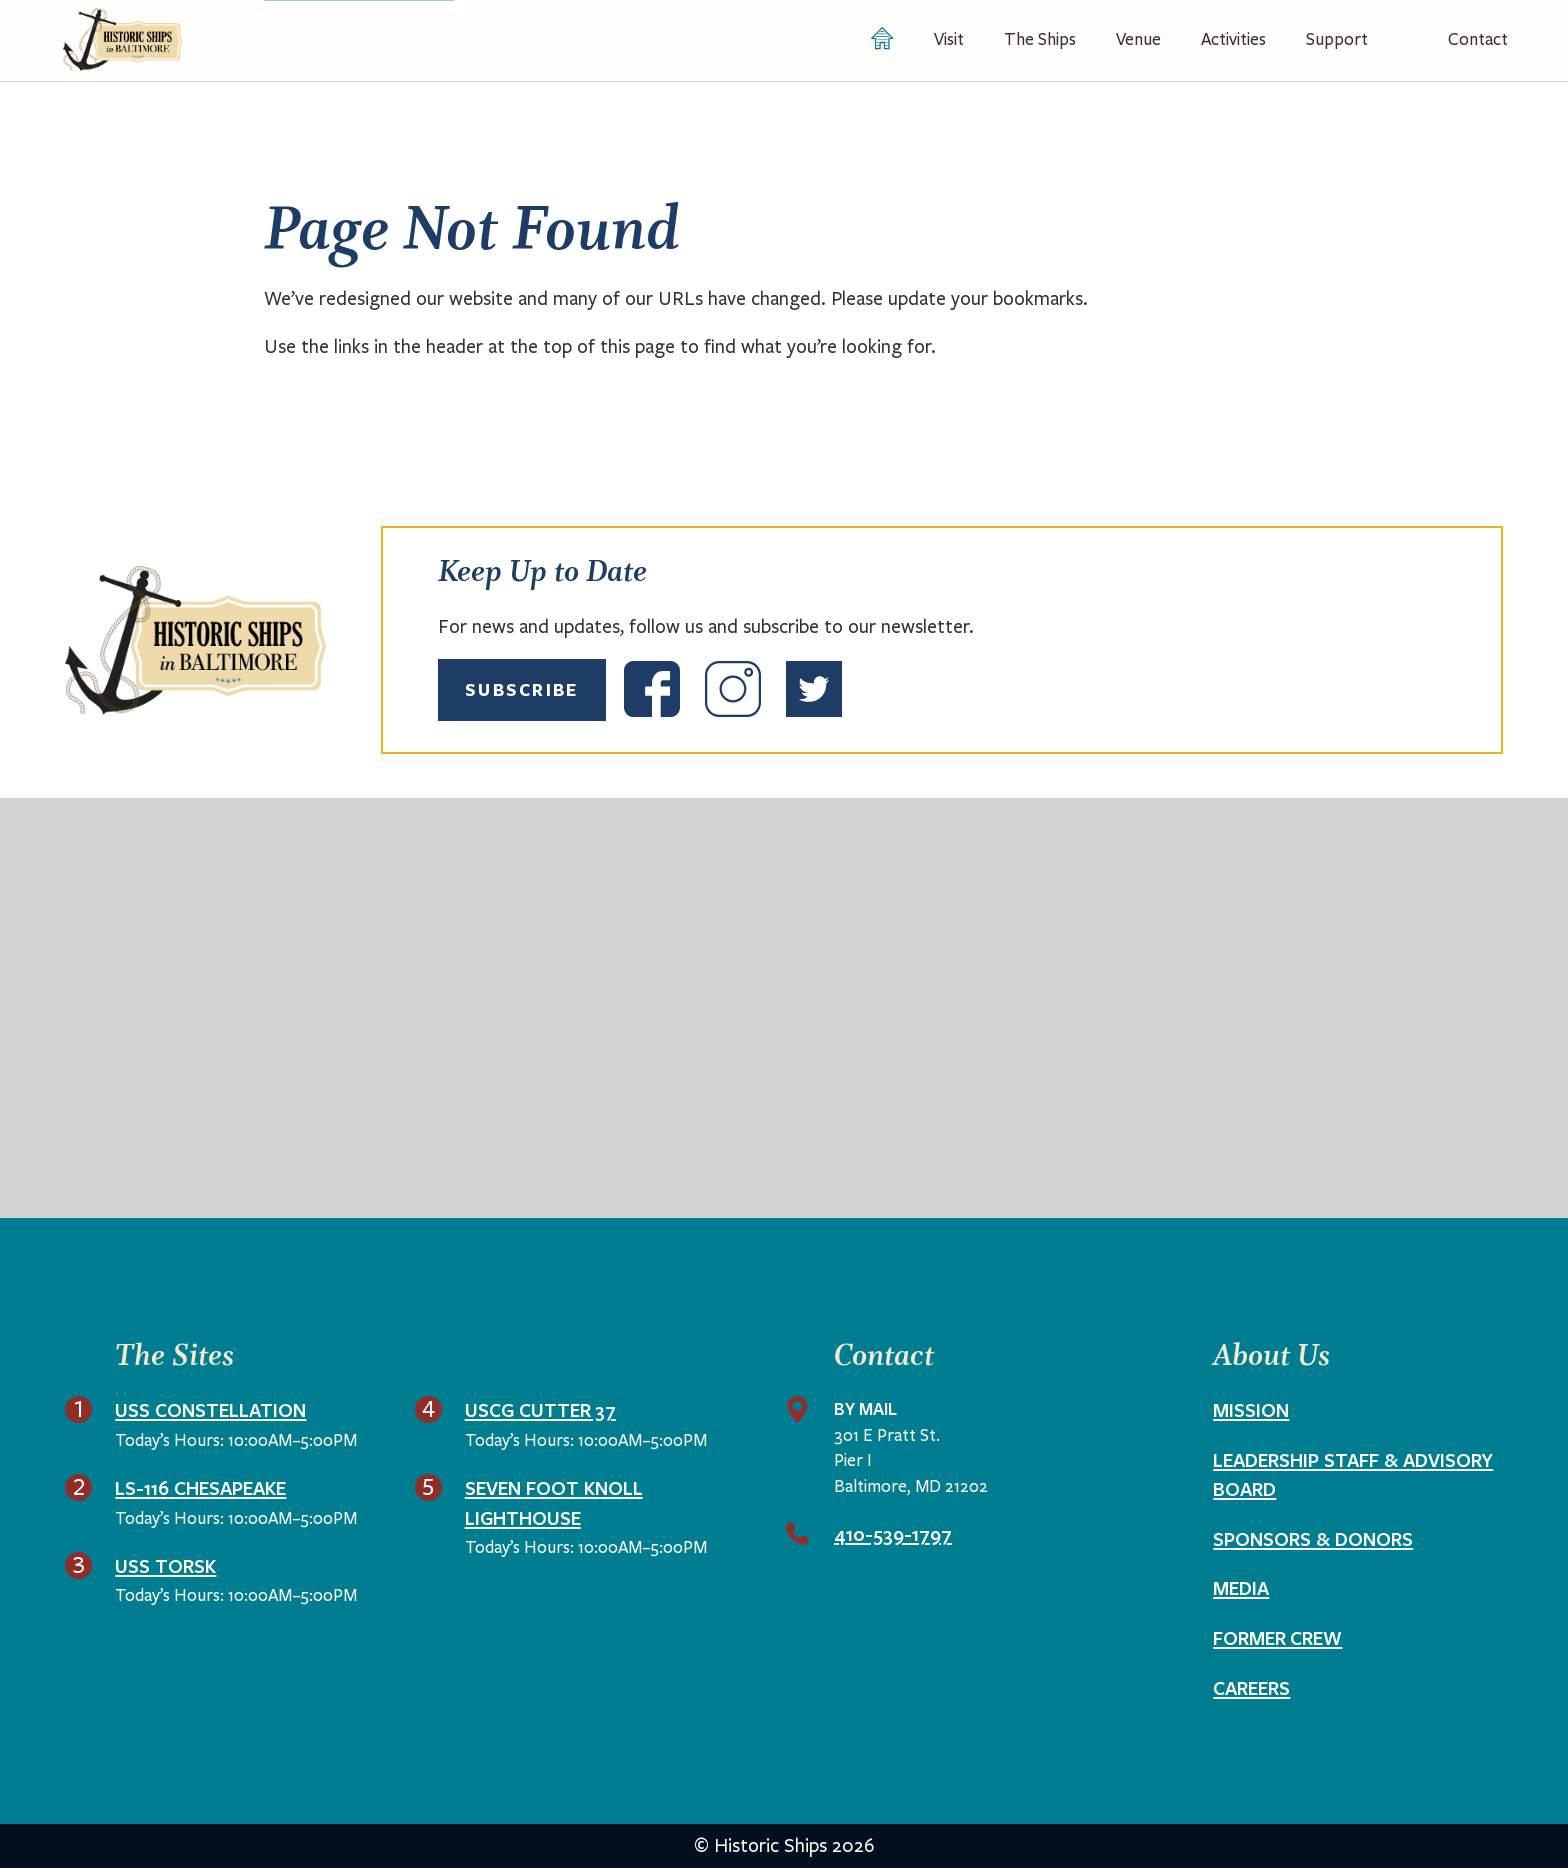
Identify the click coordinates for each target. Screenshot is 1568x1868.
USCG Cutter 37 (540, 1410)
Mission (1251, 1410)
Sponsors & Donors (1313, 1539)
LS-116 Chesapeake (200, 1488)
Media (1241, 1588)
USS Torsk (165, 1566)
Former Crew (1277, 1638)
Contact (1478, 39)
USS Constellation (210, 1410)
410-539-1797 (893, 1534)
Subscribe (522, 689)
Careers (1251, 1688)
